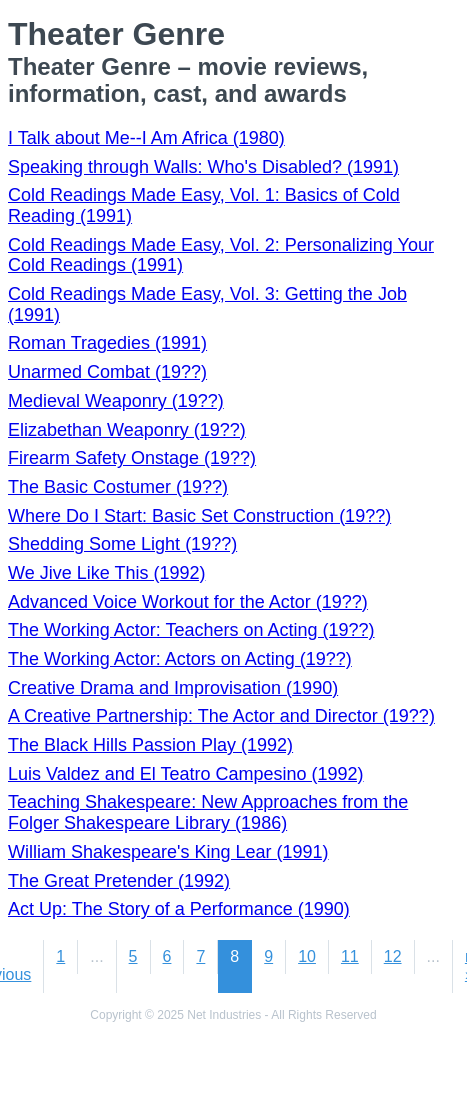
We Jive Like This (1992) (106, 573)
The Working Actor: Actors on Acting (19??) (180, 659)
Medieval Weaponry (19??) (116, 401)
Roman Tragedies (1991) (107, 343)
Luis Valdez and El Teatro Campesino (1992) (186, 774)
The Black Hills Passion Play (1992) (150, 745)
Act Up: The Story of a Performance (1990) (179, 909)
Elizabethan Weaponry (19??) (127, 430)
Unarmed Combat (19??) (107, 372)
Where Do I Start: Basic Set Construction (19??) (199, 516)
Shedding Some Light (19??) (122, 544)
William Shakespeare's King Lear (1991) (168, 852)
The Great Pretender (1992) (119, 881)
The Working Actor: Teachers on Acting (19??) (191, 630)
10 (307, 956)
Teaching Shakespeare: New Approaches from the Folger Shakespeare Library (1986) (208, 812)
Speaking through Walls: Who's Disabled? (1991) (203, 167)
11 (350, 956)
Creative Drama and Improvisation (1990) (173, 688)
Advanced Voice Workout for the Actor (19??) (188, 602)
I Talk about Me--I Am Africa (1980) (146, 138)
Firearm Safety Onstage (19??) (132, 458)
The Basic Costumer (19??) (118, 487)
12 (393, 956)
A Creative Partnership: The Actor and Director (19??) (221, 716)
